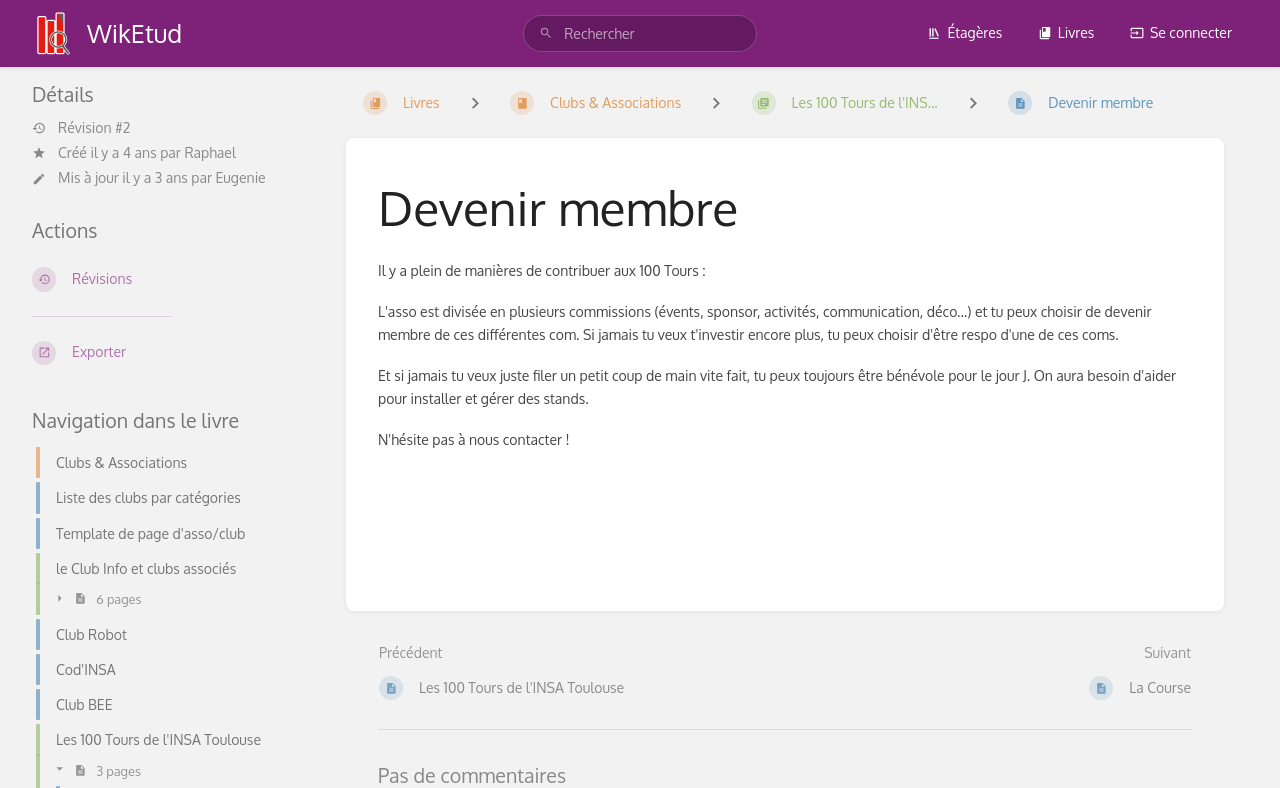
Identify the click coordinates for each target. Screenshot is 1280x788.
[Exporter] (173, 353)
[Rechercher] (546, 33)
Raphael (209, 152)
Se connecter (1181, 32)
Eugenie (241, 177)
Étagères (964, 32)
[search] (640, 33)
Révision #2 (81, 128)
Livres (1066, 32)
